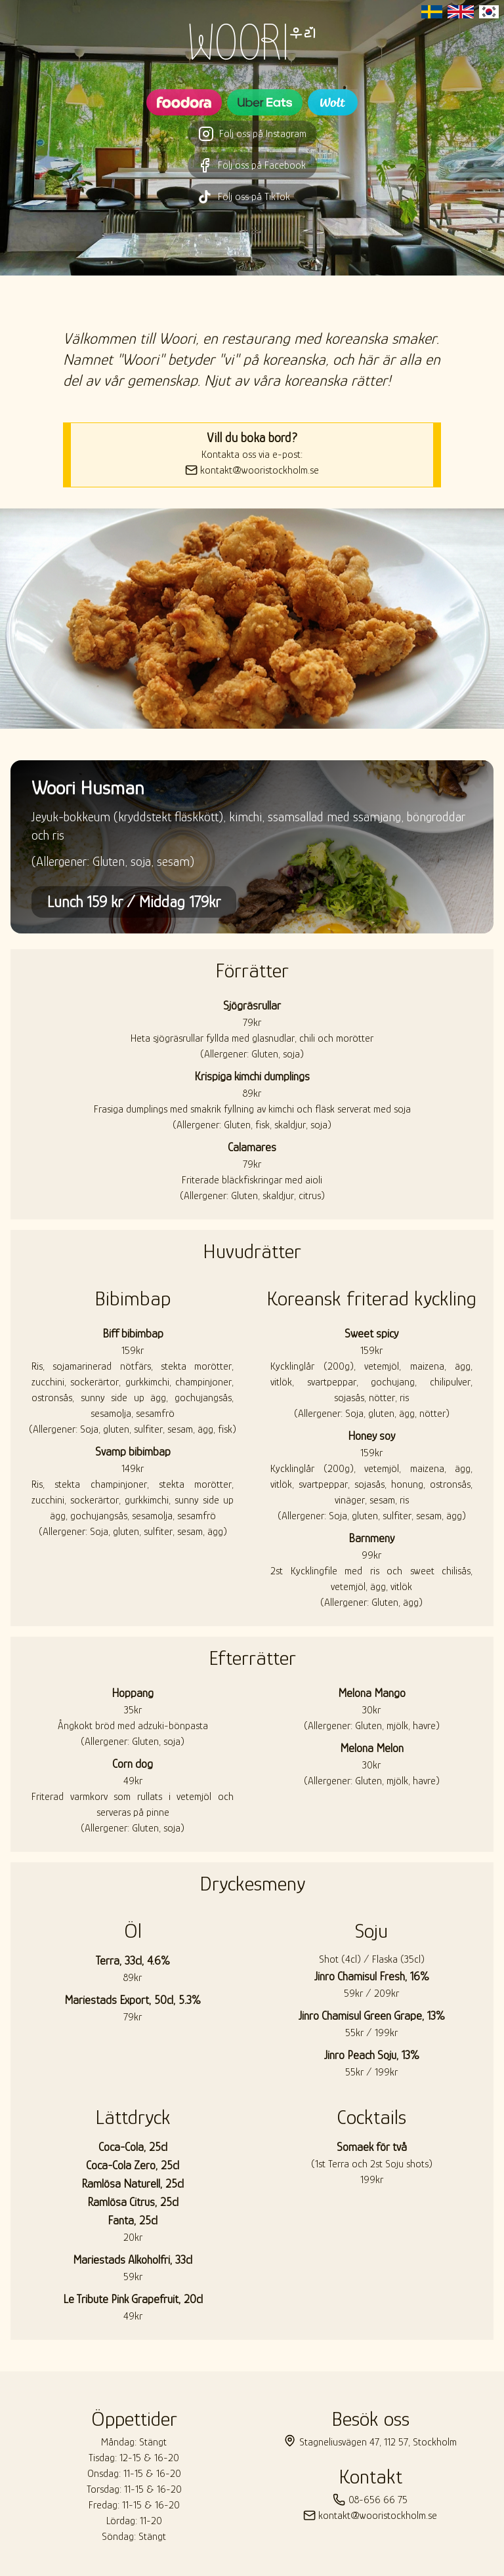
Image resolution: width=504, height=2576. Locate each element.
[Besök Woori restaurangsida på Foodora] (184, 102)
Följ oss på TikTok (252, 197)
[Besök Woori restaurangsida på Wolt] (333, 102)
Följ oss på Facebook (252, 165)
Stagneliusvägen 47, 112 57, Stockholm (370, 2441)
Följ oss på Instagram (252, 134)
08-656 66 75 (370, 2499)
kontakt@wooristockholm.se (252, 470)
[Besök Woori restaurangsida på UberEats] (265, 102)
